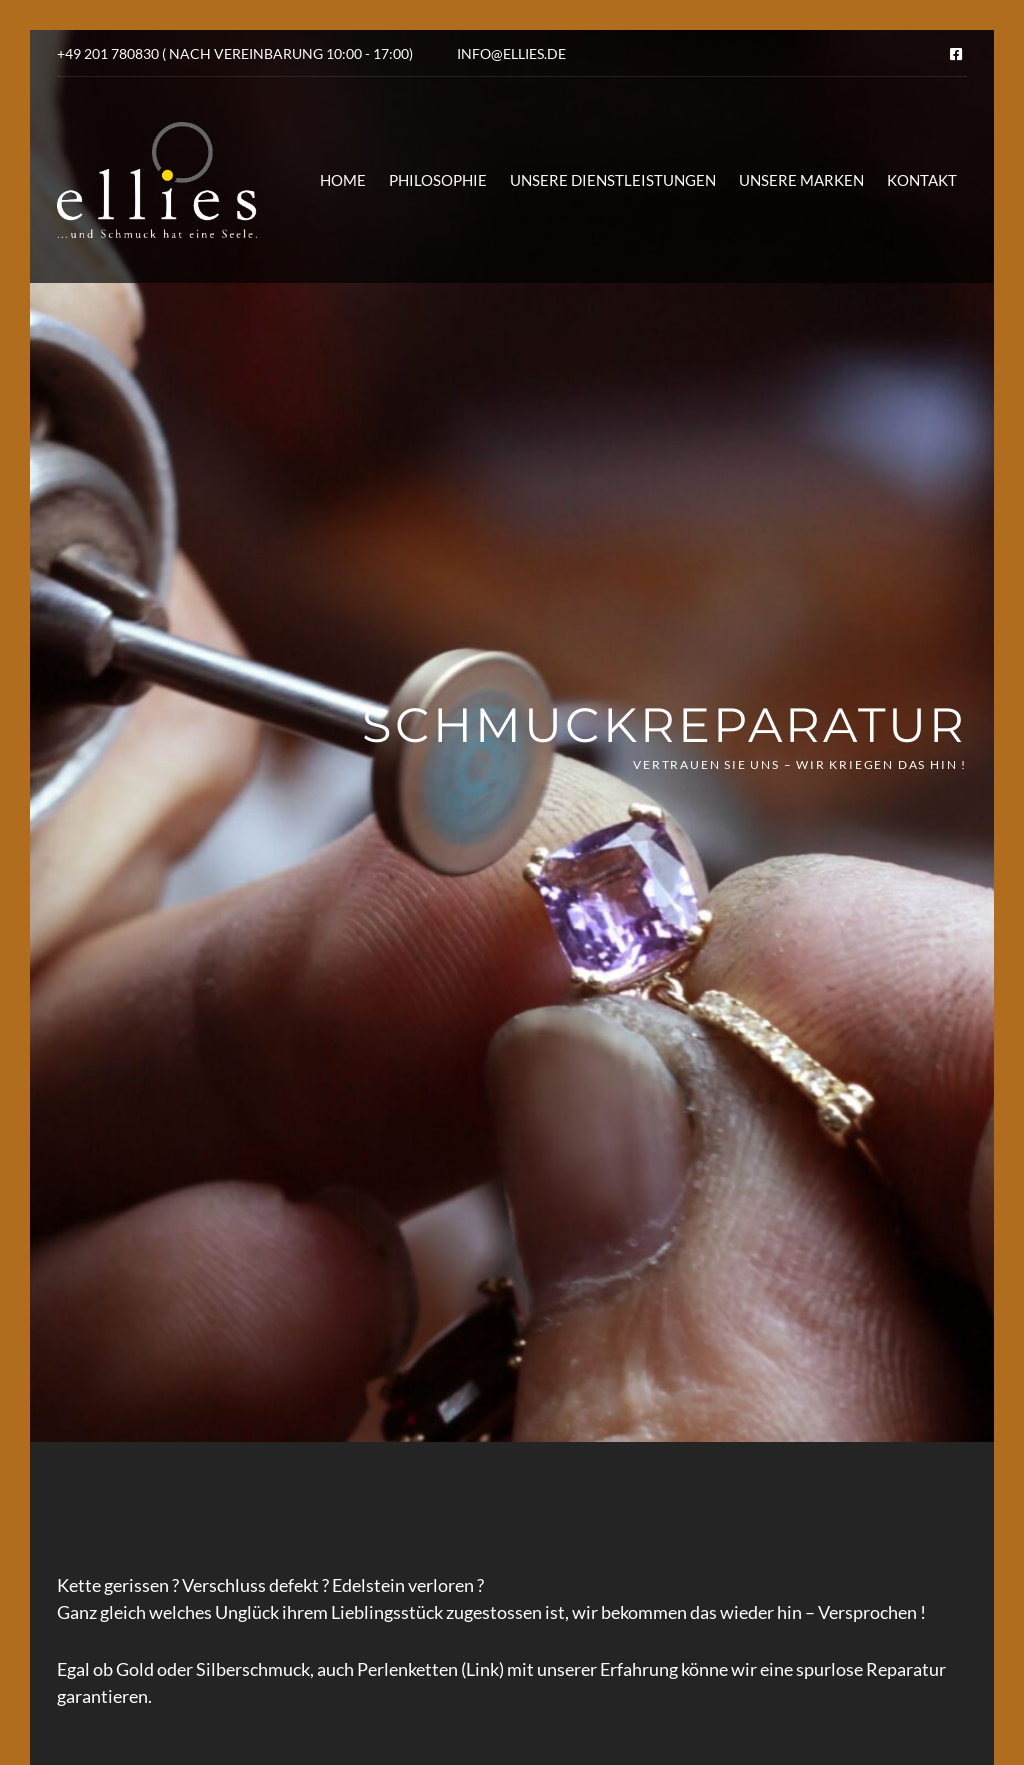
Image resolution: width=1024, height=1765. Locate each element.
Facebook (956, 54)
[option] (512, 736)
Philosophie (438, 180)
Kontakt (922, 180)
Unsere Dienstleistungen (613, 180)
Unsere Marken (801, 180)
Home (343, 180)
